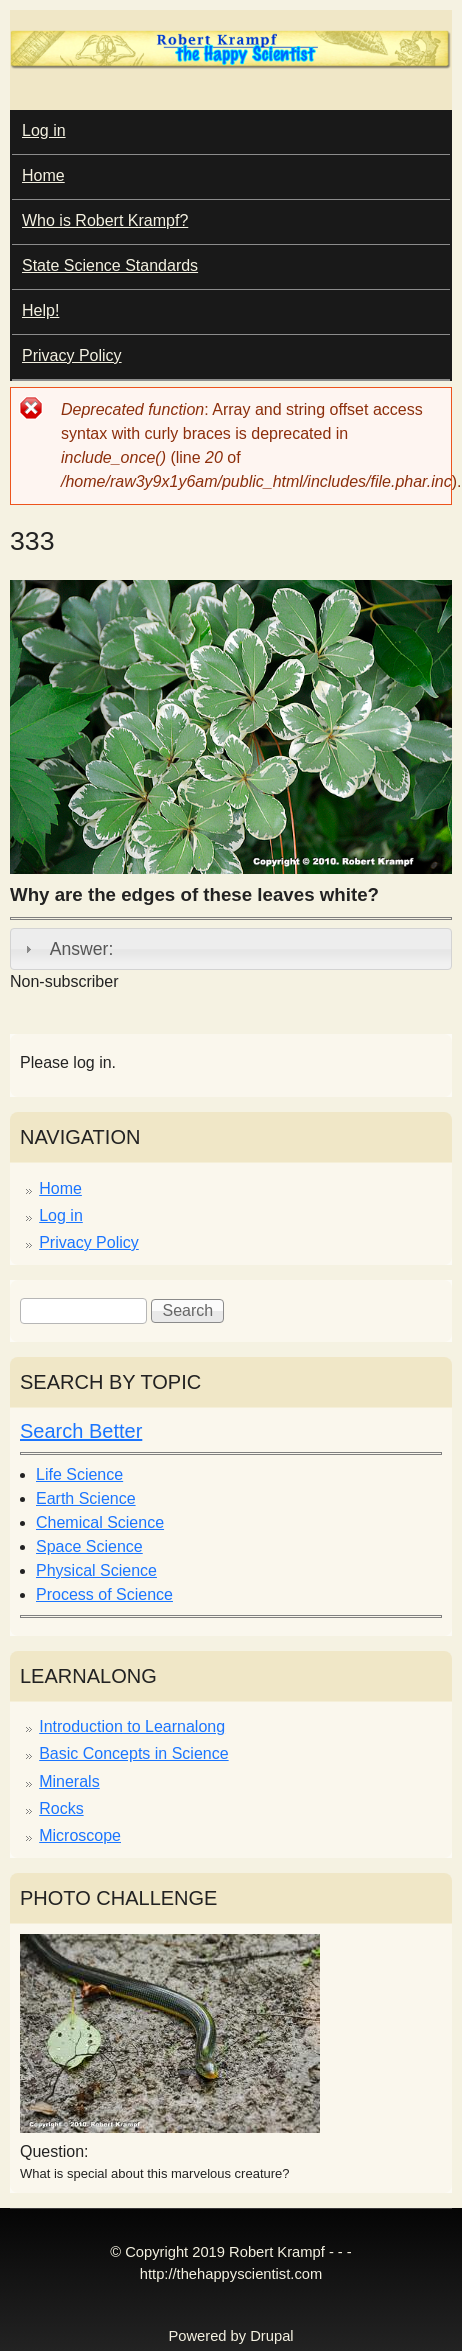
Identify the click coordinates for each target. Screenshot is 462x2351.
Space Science (89, 1546)
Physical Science (96, 1570)
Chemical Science (100, 1522)
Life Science (79, 1474)
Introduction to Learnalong (132, 1726)
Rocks (61, 1808)
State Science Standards (110, 265)
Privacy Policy (72, 355)
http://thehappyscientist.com (231, 2274)
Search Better (81, 1431)
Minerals (69, 1781)
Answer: (82, 949)
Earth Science (86, 1498)
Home (43, 175)
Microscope (80, 1835)
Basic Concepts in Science (133, 1753)
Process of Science (104, 1594)
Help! (40, 310)
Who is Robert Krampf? (105, 220)
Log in (44, 130)
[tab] (231, 949)
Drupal (271, 2336)
